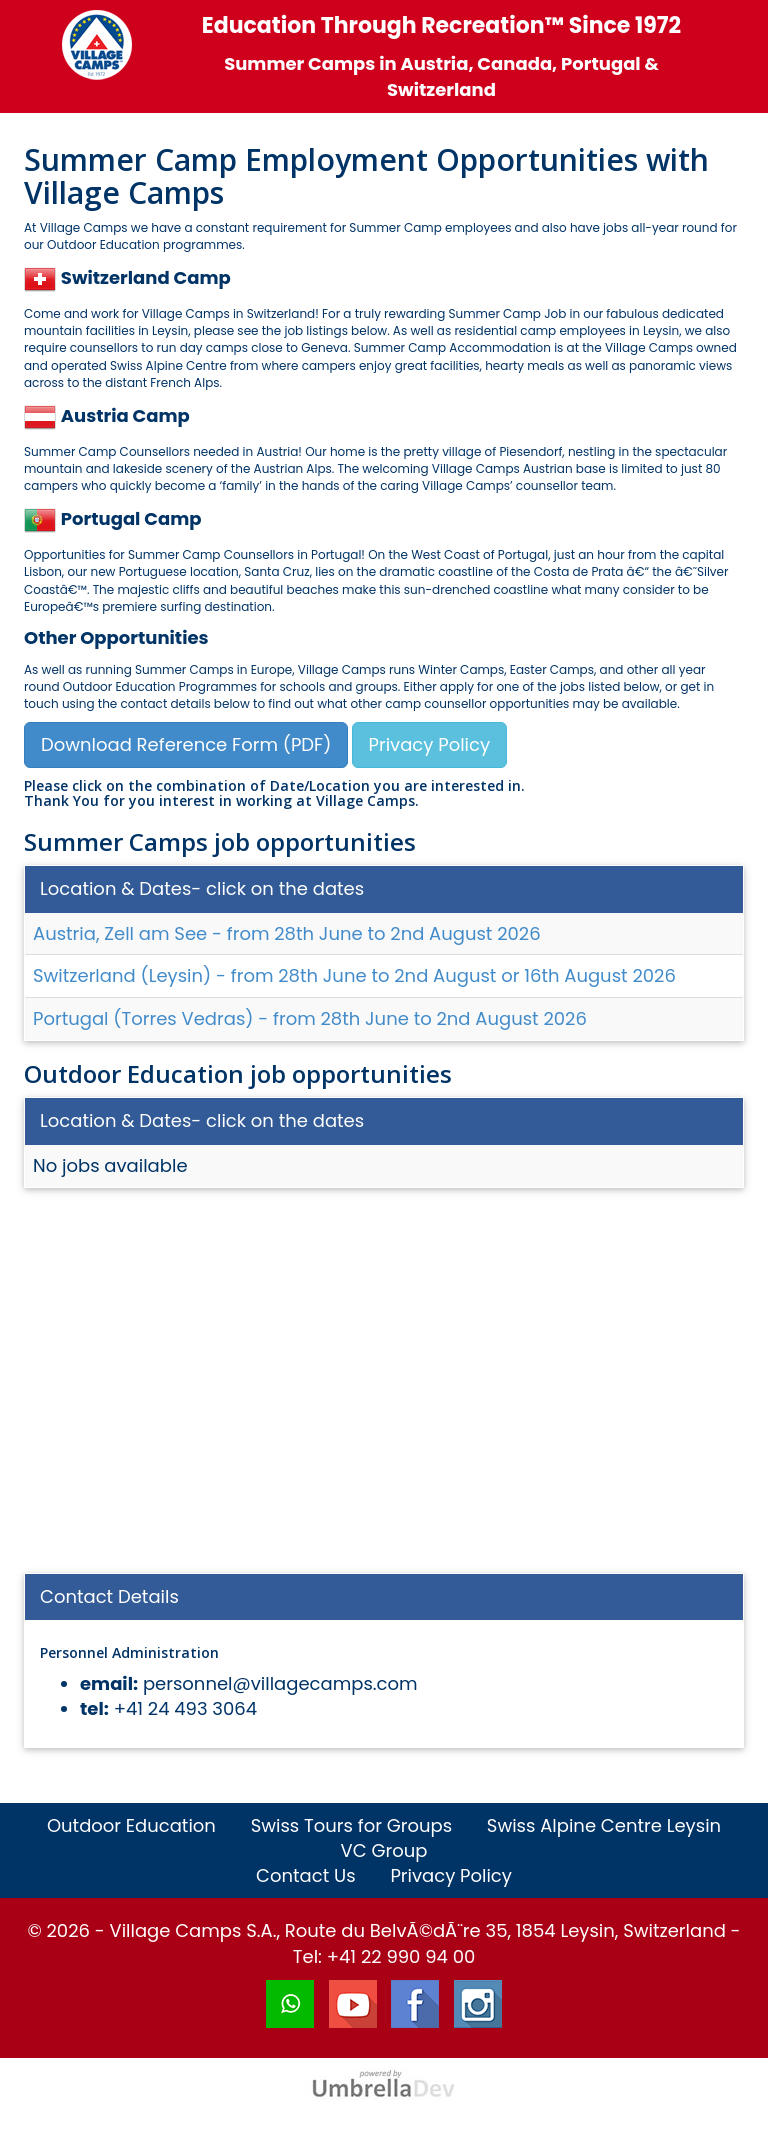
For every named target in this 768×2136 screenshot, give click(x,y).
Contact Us (306, 1875)
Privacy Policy (430, 744)
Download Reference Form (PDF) (186, 744)
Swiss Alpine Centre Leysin (604, 1825)
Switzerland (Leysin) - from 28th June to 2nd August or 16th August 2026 (354, 975)
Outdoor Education (131, 1825)
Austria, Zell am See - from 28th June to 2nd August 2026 (287, 933)
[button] (42, 277)
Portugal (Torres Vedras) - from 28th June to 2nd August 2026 (310, 1018)
